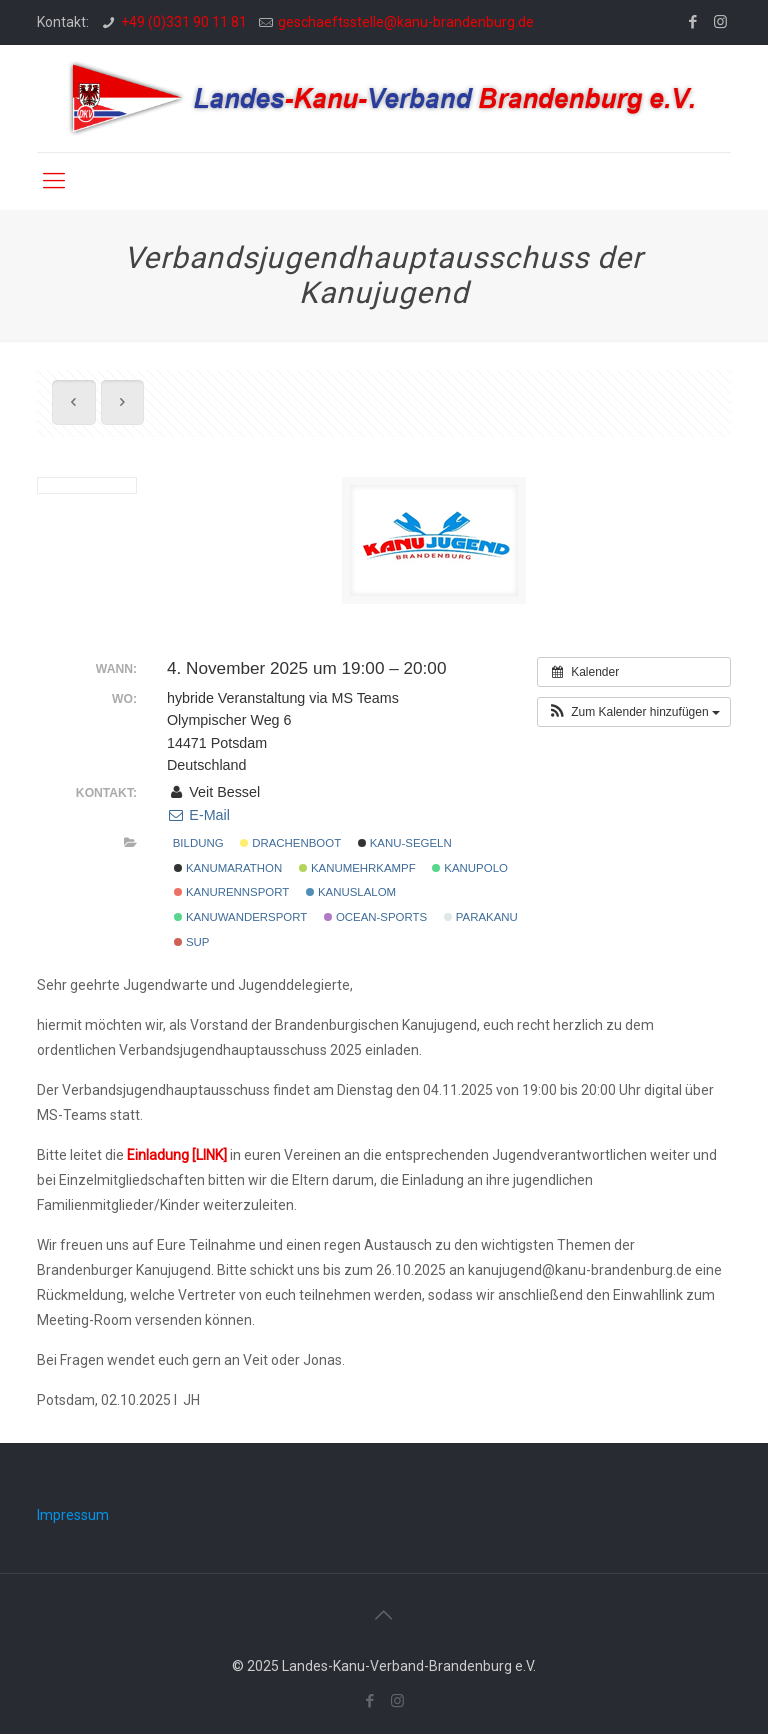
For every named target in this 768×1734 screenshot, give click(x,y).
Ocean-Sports (375, 917)
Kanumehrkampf (357, 868)
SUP (192, 942)
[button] (634, 712)
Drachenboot (290, 843)
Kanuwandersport (241, 917)
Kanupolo (470, 868)
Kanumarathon (228, 868)
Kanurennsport (232, 892)
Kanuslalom (351, 892)
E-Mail (198, 815)
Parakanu (481, 917)
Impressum (73, 1515)
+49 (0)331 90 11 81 (184, 22)
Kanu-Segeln (405, 843)
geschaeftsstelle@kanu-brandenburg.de (406, 22)
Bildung (198, 843)
